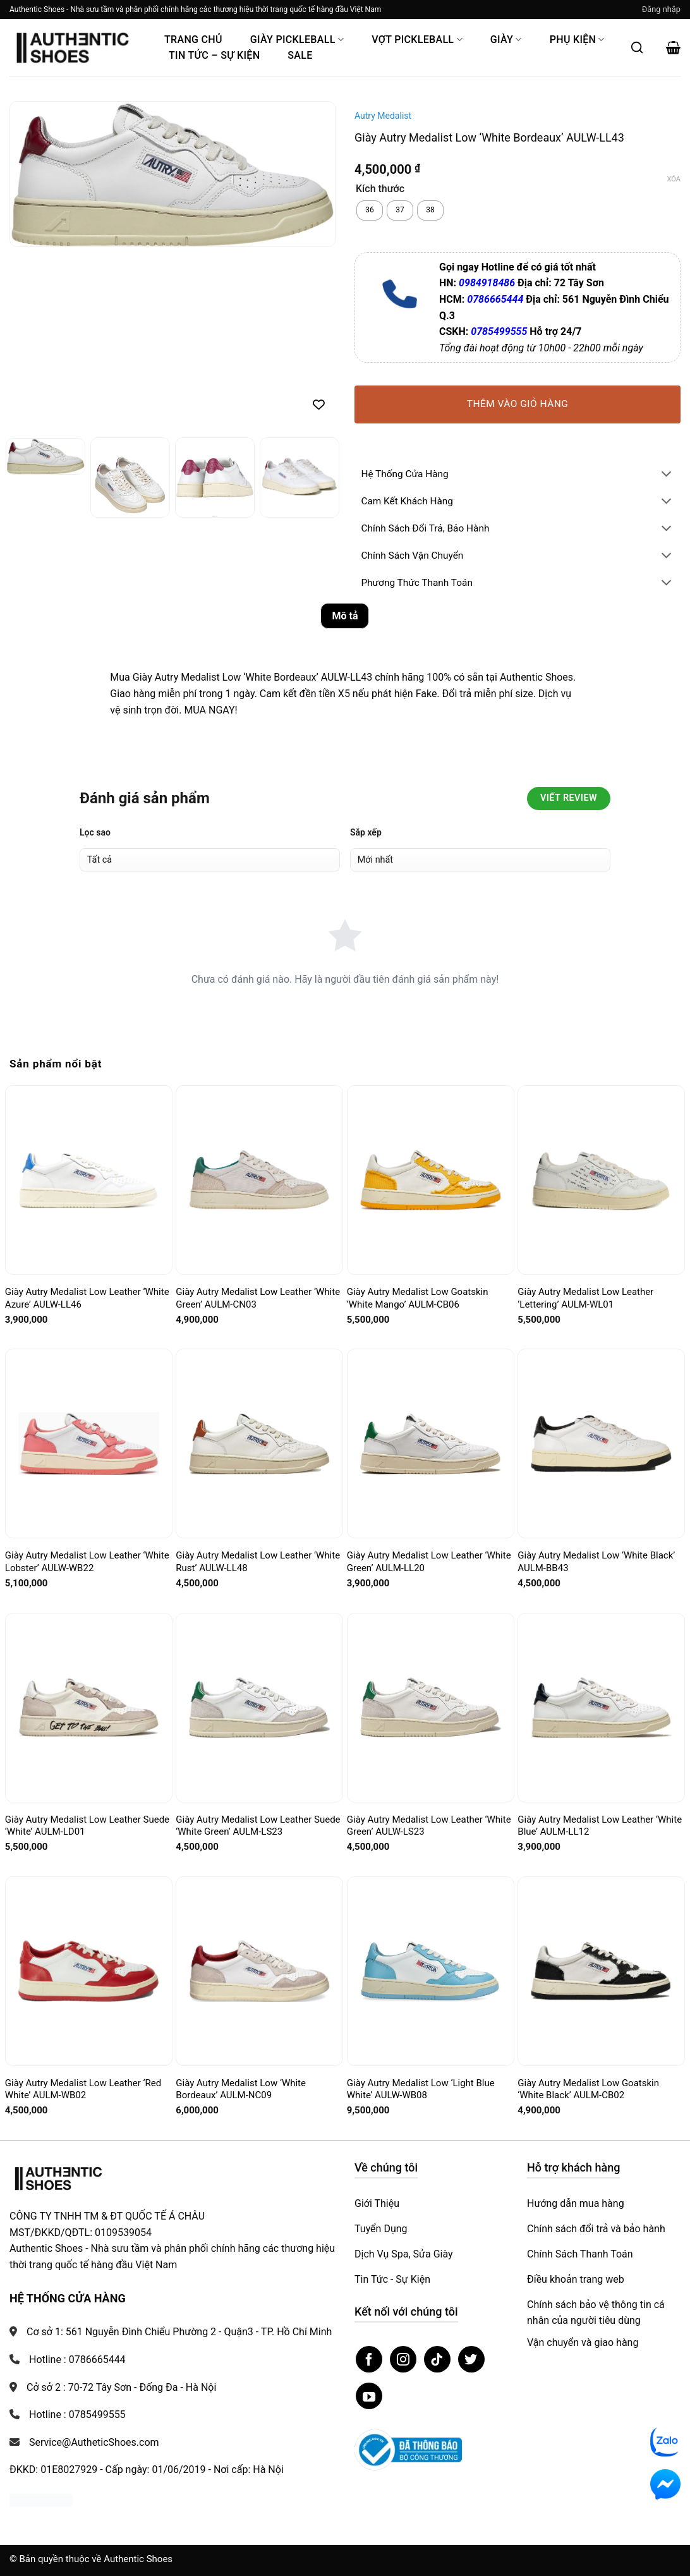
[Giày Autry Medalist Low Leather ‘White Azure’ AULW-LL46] (88, 1180)
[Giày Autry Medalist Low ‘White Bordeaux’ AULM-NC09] (259, 1971)
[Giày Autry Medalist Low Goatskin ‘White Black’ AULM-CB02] (601, 1970)
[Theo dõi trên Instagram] (403, 2359)
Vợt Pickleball (417, 39)
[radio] (369, 210)
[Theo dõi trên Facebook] (369, 2359)
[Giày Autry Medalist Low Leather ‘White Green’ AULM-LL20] (430, 1443)
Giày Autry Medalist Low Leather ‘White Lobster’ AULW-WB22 (87, 1562)
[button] (661, 9)
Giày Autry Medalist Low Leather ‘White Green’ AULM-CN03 (258, 1298)
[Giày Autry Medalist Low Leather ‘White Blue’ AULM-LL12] (601, 1707)
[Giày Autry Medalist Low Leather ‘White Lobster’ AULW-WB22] (88, 1444)
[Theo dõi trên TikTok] (437, 2359)
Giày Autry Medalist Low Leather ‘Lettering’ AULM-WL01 (585, 1298)
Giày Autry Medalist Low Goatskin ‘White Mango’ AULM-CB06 (417, 1298)
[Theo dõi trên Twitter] (471, 2359)
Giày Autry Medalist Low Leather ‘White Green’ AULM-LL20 (429, 1562)
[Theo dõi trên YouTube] (369, 2396)
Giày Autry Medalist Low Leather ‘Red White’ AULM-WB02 (83, 2089)
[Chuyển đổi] (666, 475)
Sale (300, 55)
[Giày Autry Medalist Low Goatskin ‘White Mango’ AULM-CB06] (430, 1180)
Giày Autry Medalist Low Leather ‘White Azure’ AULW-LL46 (87, 1298)
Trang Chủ (193, 39)
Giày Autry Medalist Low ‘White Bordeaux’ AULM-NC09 (241, 2089)
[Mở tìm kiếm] (637, 47)
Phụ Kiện (577, 39)
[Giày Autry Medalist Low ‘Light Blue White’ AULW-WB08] (430, 1971)
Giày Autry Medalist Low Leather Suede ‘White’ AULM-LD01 (87, 1826)
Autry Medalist (382, 116)
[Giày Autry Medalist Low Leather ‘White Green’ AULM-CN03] (259, 1180)
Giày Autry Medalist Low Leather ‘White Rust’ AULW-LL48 (258, 1562)
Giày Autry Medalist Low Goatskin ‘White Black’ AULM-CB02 (588, 2089)
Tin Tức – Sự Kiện (214, 55)
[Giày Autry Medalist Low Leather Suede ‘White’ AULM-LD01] (88, 1707)
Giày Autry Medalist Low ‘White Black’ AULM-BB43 (596, 1562)
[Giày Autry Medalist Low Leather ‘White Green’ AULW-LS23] (430, 1707)
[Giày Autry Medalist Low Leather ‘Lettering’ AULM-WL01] (601, 1180)
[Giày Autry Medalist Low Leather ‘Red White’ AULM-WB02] (88, 1971)
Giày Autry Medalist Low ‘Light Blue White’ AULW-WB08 (421, 2089)
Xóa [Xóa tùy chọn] (674, 179)
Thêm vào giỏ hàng (518, 404)
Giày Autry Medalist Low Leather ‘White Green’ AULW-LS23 (429, 1826)
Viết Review (568, 798)
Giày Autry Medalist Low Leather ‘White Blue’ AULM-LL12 (600, 1826)
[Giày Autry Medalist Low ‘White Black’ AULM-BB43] (601, 1444)
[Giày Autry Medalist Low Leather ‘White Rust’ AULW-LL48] (259, 1443)
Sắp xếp (366, 832)
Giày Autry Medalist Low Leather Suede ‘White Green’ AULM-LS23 (258, 1826)
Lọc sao (95, 832)
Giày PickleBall (297, 39)
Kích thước (380, 189)
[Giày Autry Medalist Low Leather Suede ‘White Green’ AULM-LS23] (259, 1707)
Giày (506, 39)
